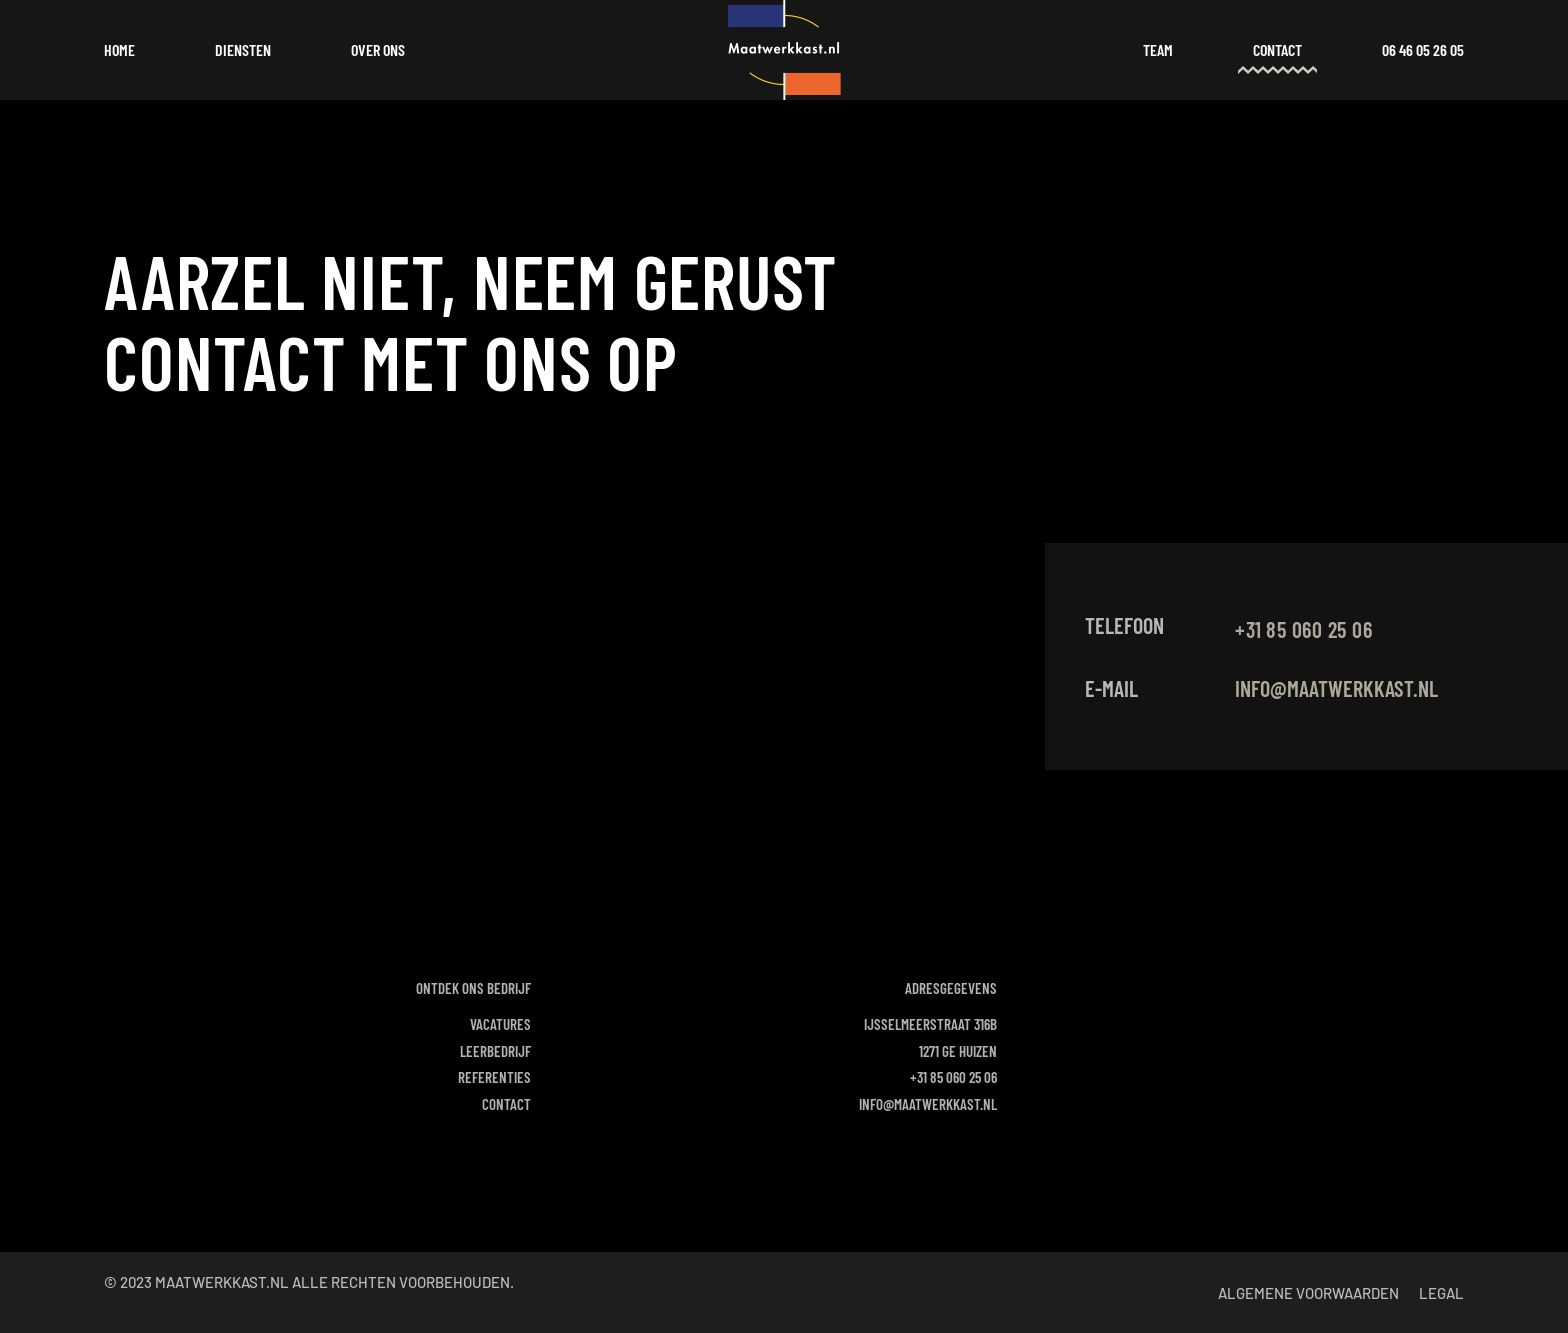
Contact (1277, 49)
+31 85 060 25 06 (953, 1077)
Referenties (494, 1077)
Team (1158, 49)
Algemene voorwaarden (1308, 1293)
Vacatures (500, 1024)
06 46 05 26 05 (1423, 49)
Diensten (243, 49)
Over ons (378, 49)
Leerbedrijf (495, 1051)
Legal (1441, 1293)
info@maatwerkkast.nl (1336, 688)
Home (119, 49)
